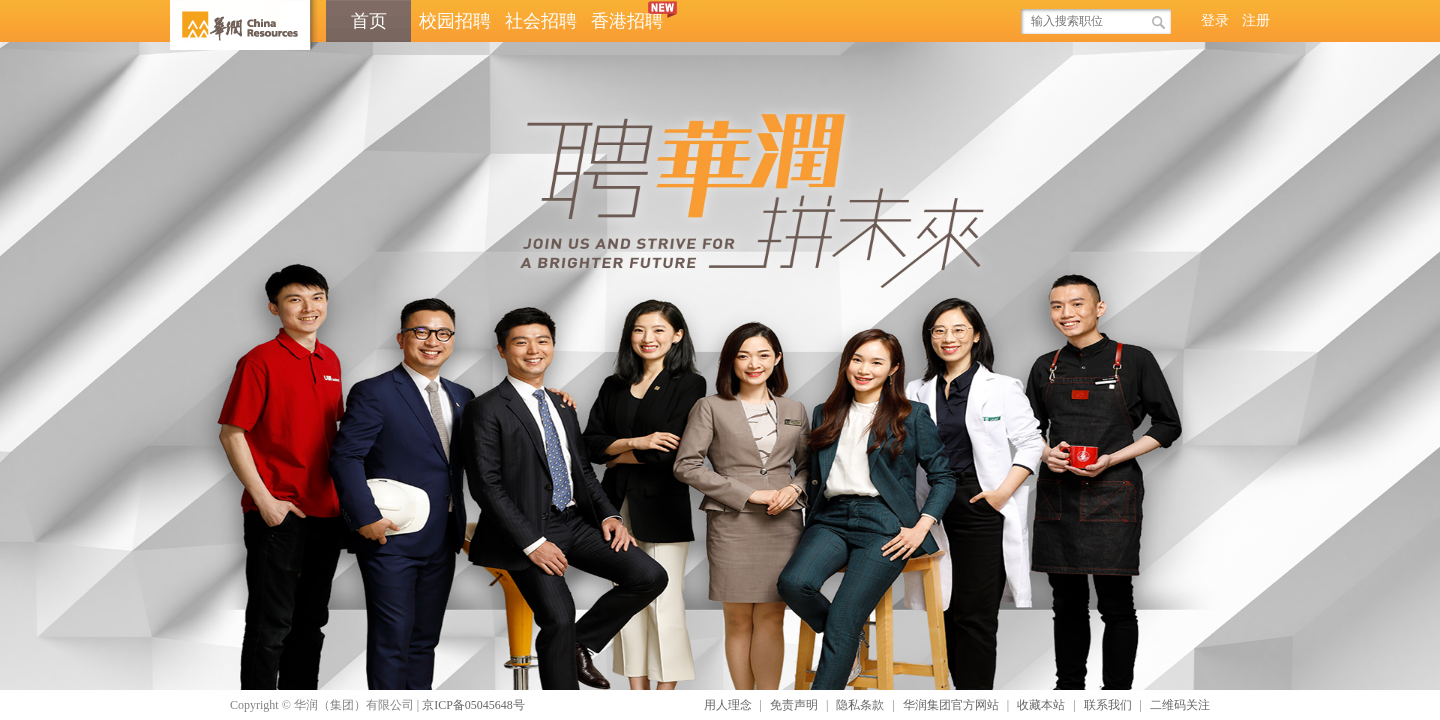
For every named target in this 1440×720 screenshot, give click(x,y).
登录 (1215, 20)
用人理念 (728, 705)
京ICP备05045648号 (473, 705)
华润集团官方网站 (951, 705)
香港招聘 (630, 15)
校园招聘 (455, 21)
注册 (1256, 20)
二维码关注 (1180, 705)
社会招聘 (541, 21)
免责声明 (794, 705)
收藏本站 (1041, 705)
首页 (369, 21)
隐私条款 (860, 705)
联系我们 (1108, 705)
